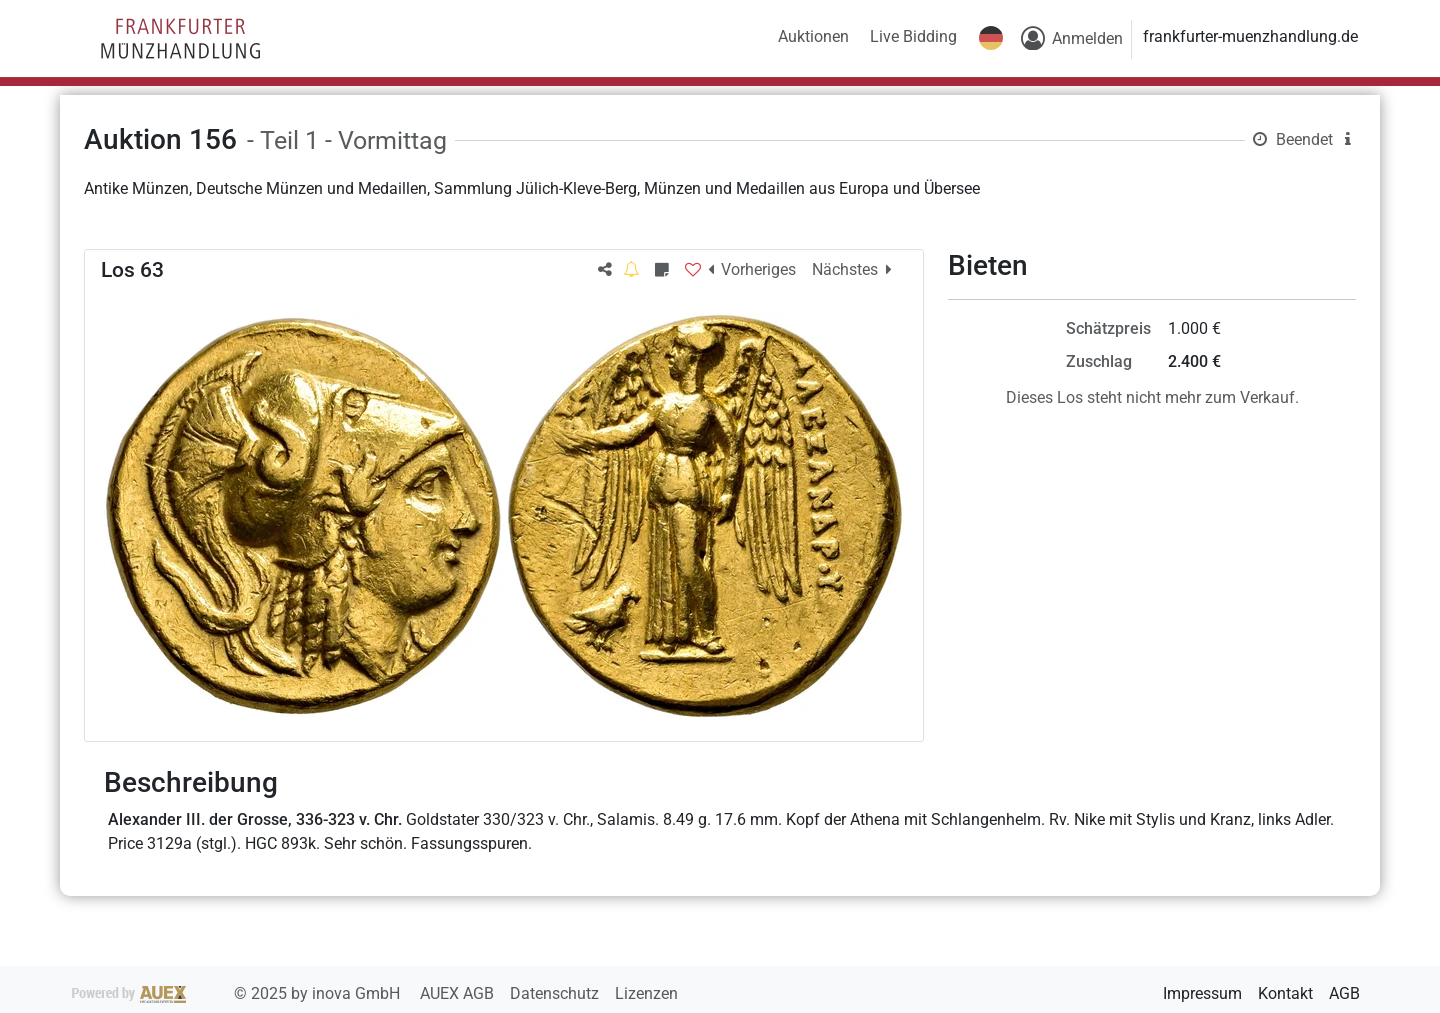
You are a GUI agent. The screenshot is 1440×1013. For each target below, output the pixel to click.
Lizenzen (646, 993)
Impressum (1202, 993)
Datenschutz (556, 993)
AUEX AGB (459, 993)
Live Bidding (913, 36)
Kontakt (1285, 993)
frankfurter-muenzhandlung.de (1250, 36)
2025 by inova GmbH (238, 993)
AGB (1344, 993)
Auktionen (813, 36)
